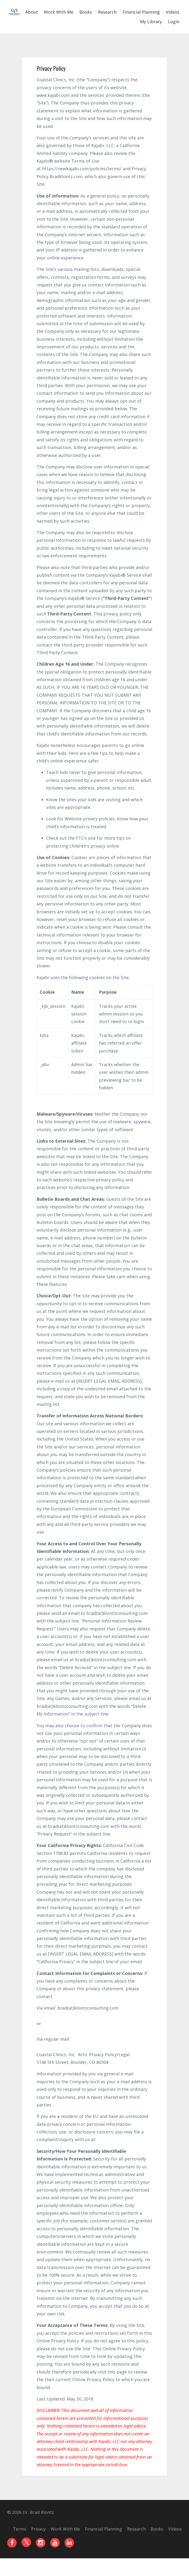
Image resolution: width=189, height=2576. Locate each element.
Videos (172, 12)
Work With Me (58, 12)
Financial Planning (141, 12)
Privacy (38, 2529)
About (31, 12)
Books (85, 12)
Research (107, 12)
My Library (151, 21)
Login (173, 21)
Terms (18, 2529)
